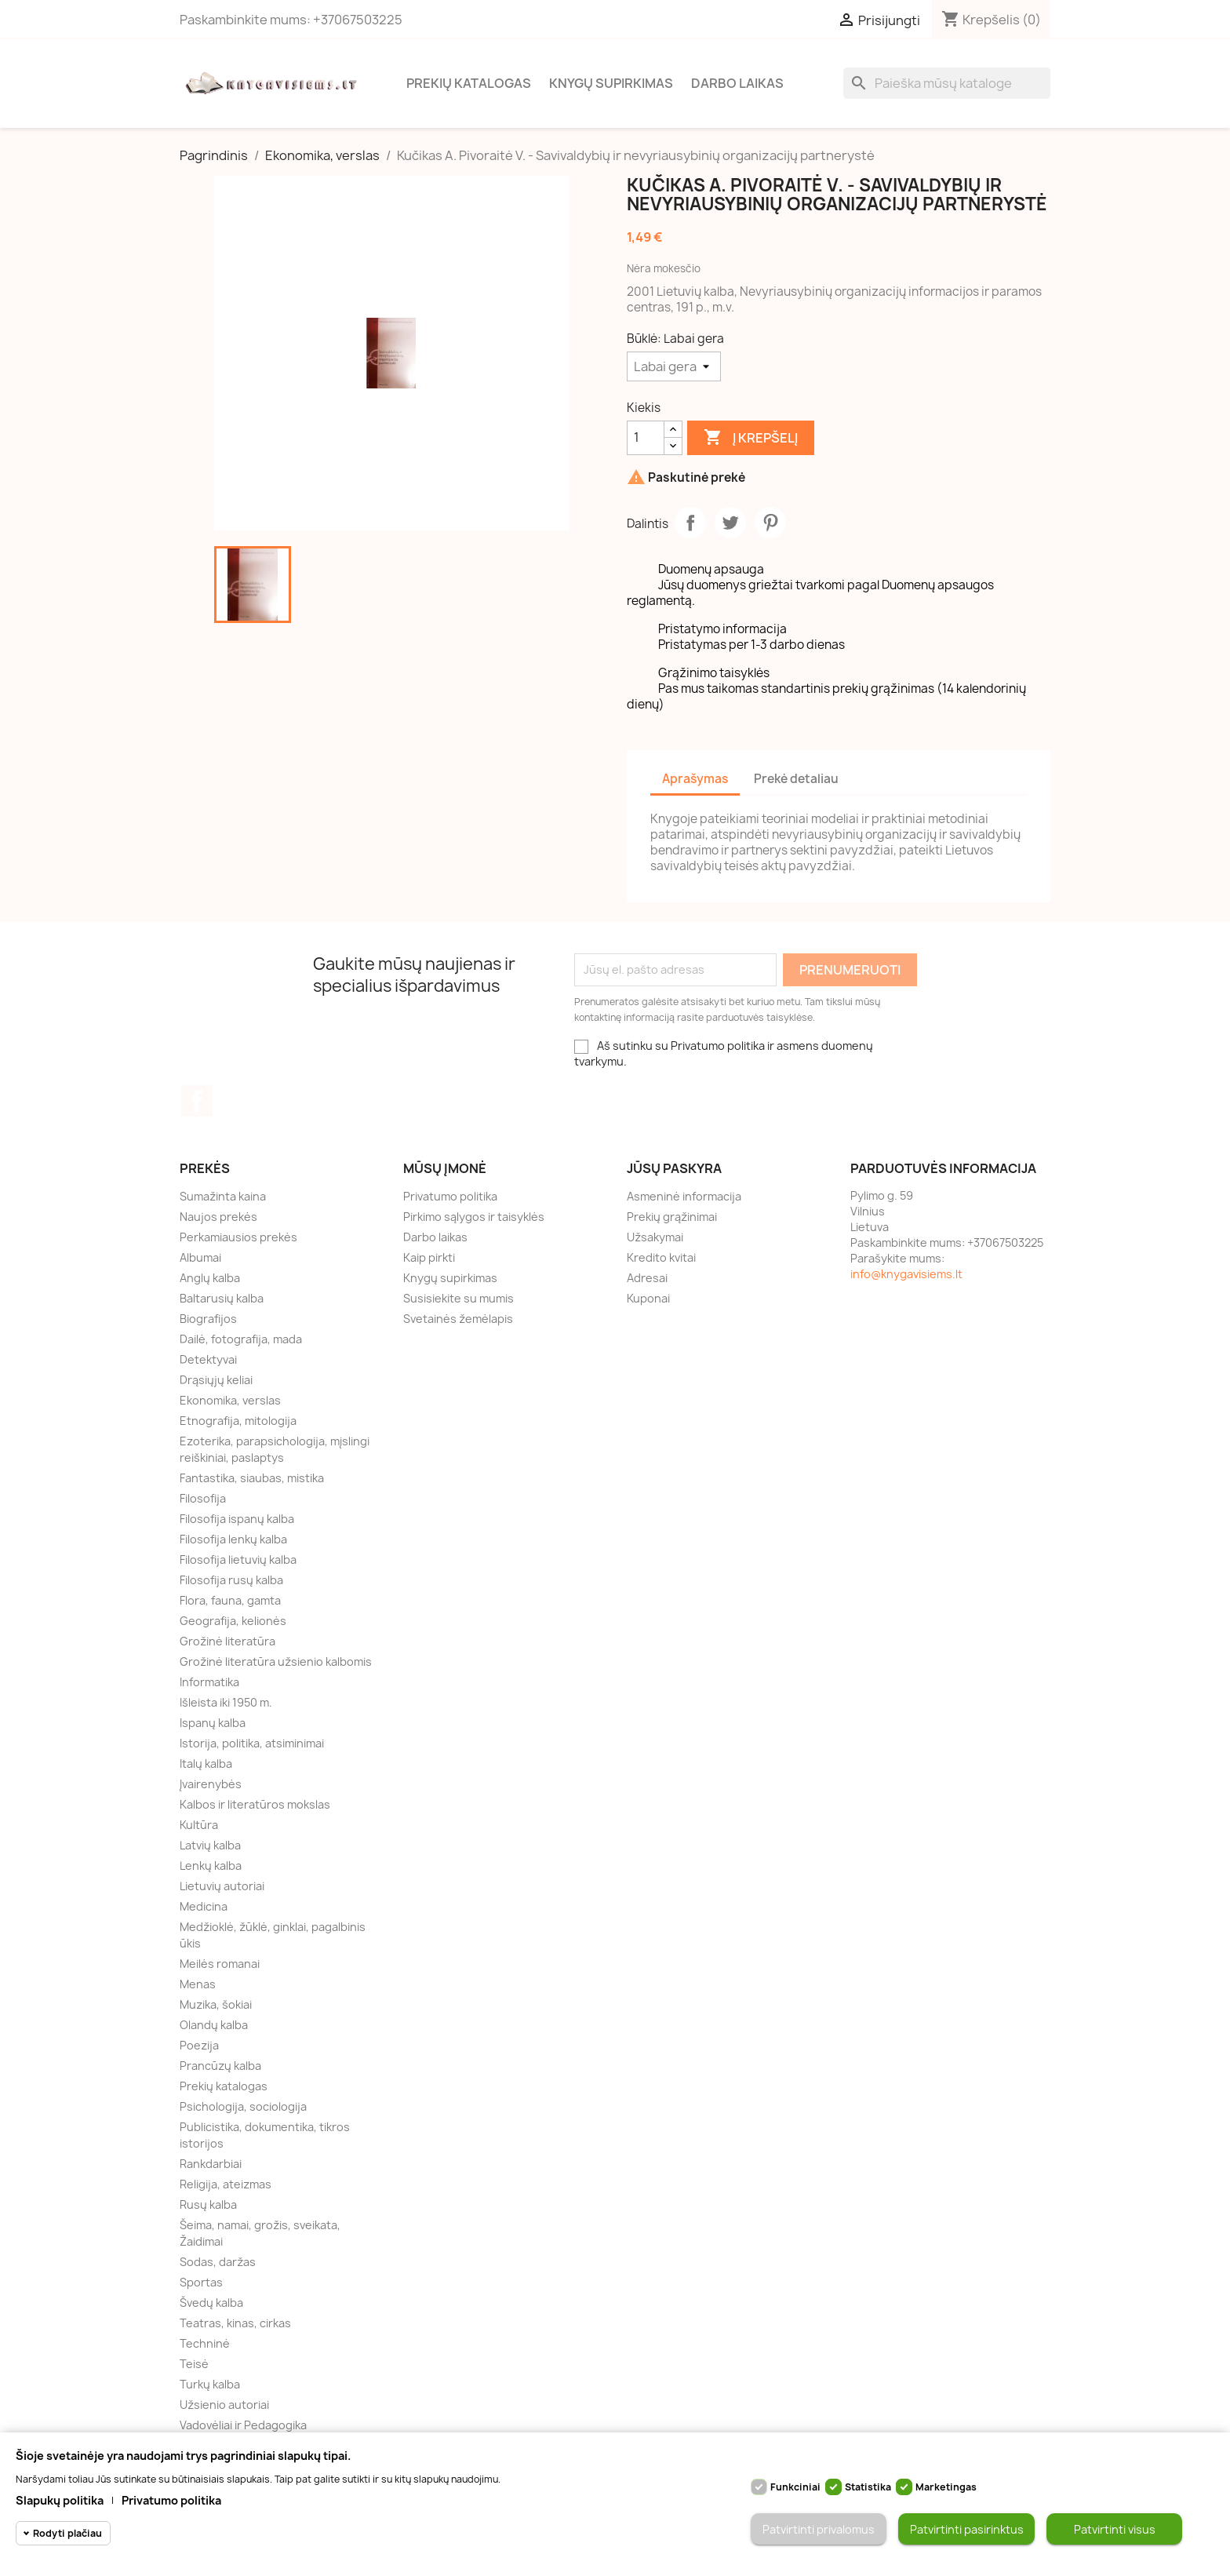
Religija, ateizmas (225, 2184)
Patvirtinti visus (1114, 2529)
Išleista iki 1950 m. (226, 1702)
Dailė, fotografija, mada (241, 1339)
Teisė (194, 2363)
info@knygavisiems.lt (906, 1273)
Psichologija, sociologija (243, 2106)
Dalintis (690, 522)
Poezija (199, 2045)
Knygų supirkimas (611, 83)
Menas (198, 1984)
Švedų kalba (211, 2302)
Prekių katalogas (468, 83)
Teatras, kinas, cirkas (235, 2322)
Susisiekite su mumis (458, 1298)
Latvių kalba (210, 1845)
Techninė (205, 2343)
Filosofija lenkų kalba (233, 1539)
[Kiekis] (645, 438)
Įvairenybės (211, 1783)
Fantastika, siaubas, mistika (252, 1477)
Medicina (203, 1906)
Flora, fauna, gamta (230, 1600)
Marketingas (946, 2487)
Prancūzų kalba (220, 2065)
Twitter (730, 522)
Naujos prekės (218, 1216)
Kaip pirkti (429, 1257)
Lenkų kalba (211, 1865)
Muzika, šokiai (216, 2004)
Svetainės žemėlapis (458, 1318)
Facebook (197, 1101)
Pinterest (770, 522)
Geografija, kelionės (233, 1620)
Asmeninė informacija (684, 1196)
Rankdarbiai (211, 2163)
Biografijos (208, 1318)
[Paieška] (946, 83)
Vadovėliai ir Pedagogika (243, 2425)
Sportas (201, 2282)
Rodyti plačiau (67, 2533)
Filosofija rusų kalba (231, 1579)
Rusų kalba (208, 2204)
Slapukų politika (60, 2500)
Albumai (200, 1257)
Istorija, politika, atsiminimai (252, 1743)
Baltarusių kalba (222, 1298)
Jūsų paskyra (674, 1168)
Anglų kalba (210, 1277)
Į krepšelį (751, 438)
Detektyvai (208, 1359)
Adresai (647, 1277)
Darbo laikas (737, 83)
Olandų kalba (214, 2024)
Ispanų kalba (213, 1722)
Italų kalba (206, 1763)
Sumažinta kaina (223, 1196)
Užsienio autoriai (224, 2404)
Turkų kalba (210, 2384)
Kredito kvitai (661, 1257)
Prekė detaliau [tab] (796, 779)
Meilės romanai (220, 1963)
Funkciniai (795, 2487)
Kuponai (648, 1298)
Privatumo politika (450, 1196)
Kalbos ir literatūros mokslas (255, 1804)
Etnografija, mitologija (238, 1420)
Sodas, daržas (218, 2261)
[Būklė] (674, 366)
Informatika (209, 1681)
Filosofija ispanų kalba (237, 1518)
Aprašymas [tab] (695, 779)
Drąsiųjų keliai (216, 1379)
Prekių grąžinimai (672, 1216)
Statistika (868, 2487)
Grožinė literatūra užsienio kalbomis (276, 1661)
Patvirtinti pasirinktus (967, 2529)
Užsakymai (655, 1237)
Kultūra (199, 1824)
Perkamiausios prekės (238, 1237)
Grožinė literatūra (227, 1641)
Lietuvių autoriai (222, 1885)
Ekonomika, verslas (230, 1400)
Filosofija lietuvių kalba (238, 1559)
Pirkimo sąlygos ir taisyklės (473, 1216)
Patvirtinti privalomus (818, 2529)
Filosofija (203, 1498)
